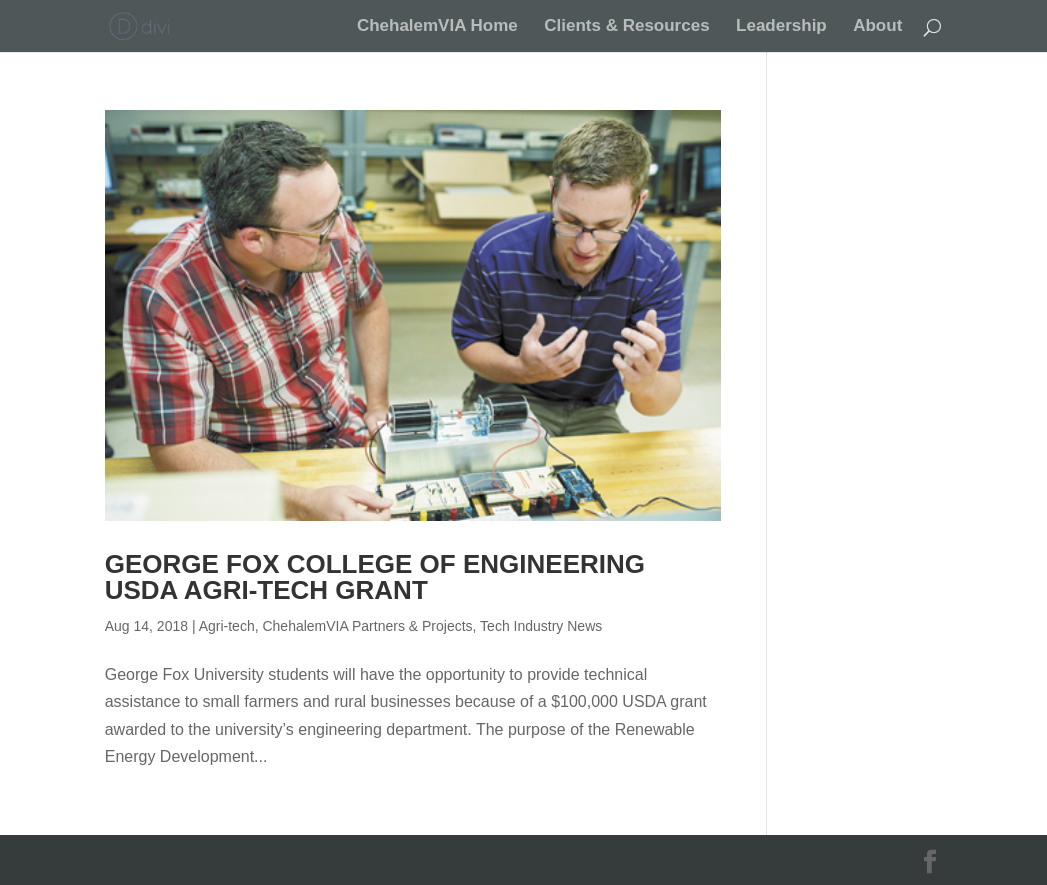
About (877, 27)
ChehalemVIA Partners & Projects (367, 626)
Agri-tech (227, 626)
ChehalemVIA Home (437, 27)
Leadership (781, 27)
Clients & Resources (626, 27)
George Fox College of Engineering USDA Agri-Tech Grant (375, 577)
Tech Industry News (541, 626)
